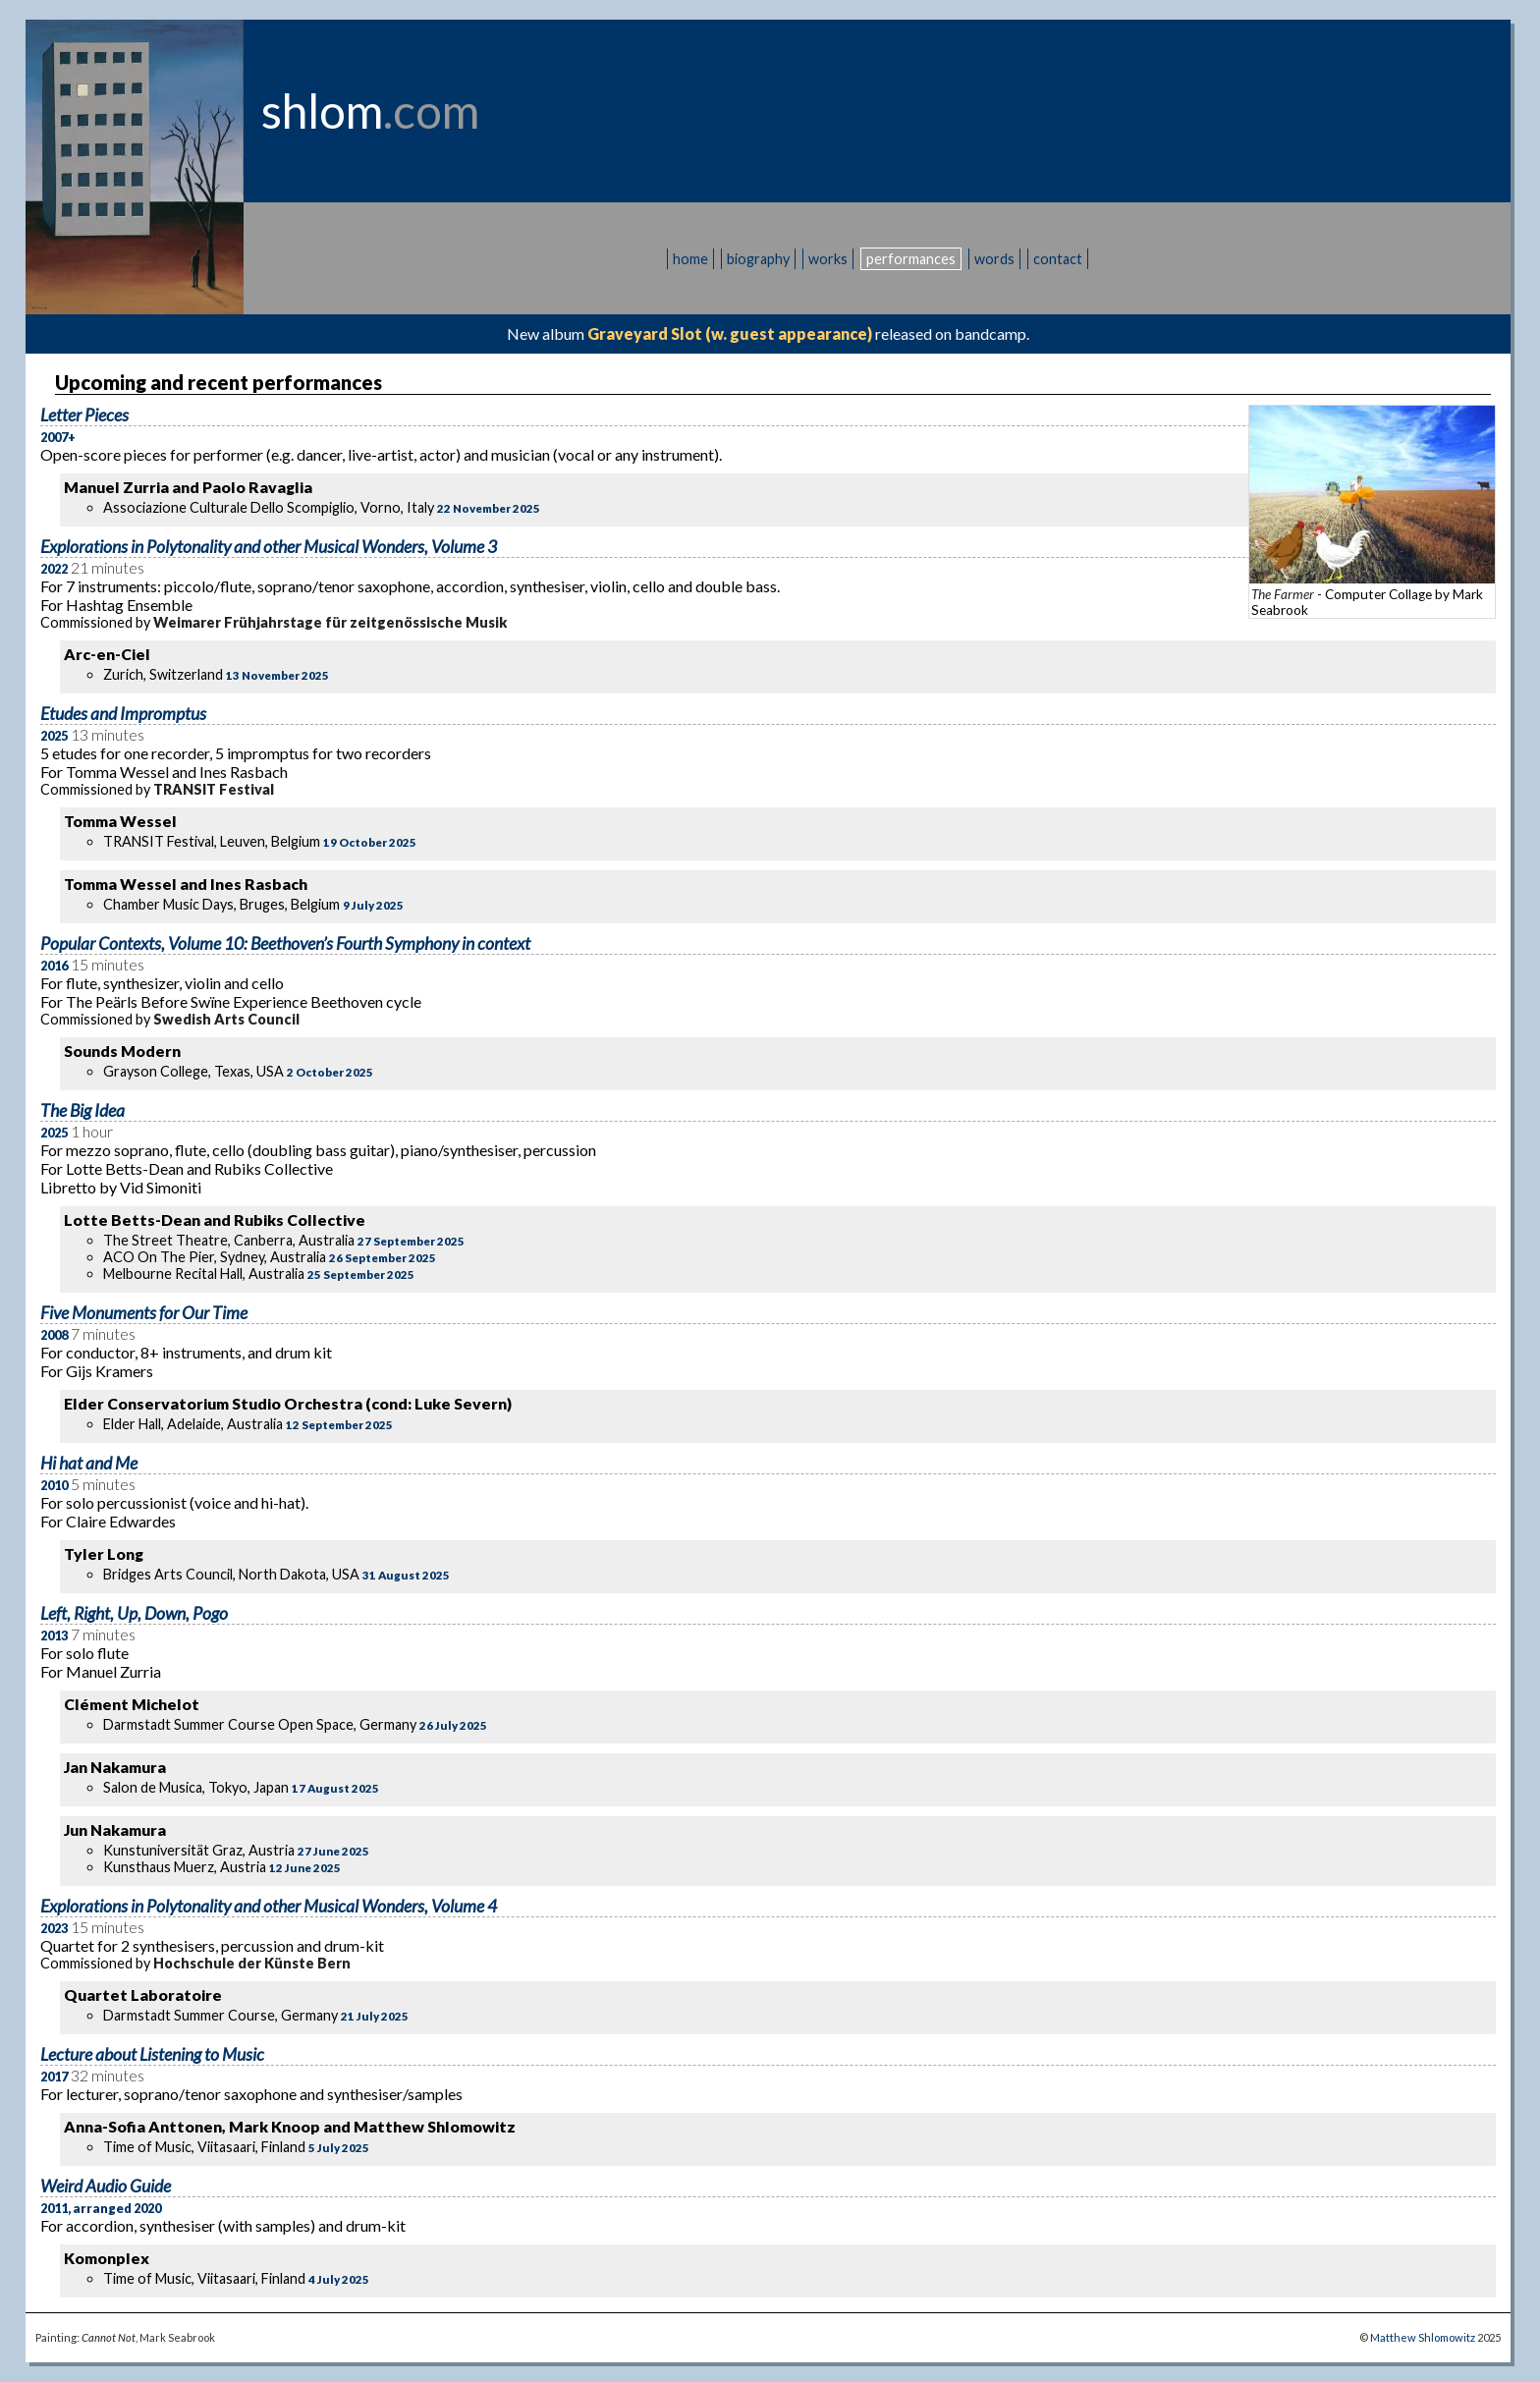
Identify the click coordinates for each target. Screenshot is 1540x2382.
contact (1057, 258)
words (994, 258)
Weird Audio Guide (105, 2186)
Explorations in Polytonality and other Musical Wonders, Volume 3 (268, 546)
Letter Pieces (84, 415)
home (690, 258)
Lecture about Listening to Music (152, 2054)
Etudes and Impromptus (123, 713)
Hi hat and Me (89, 1463)
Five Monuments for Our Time (144, 1312)
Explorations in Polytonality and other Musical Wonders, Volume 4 (268, 1906)
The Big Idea (82, 1110)
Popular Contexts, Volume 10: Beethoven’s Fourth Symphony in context (285, 943)
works (828, 258)
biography (758, 258)
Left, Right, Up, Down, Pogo (134, 1613)
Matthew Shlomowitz (1422, 2337)
